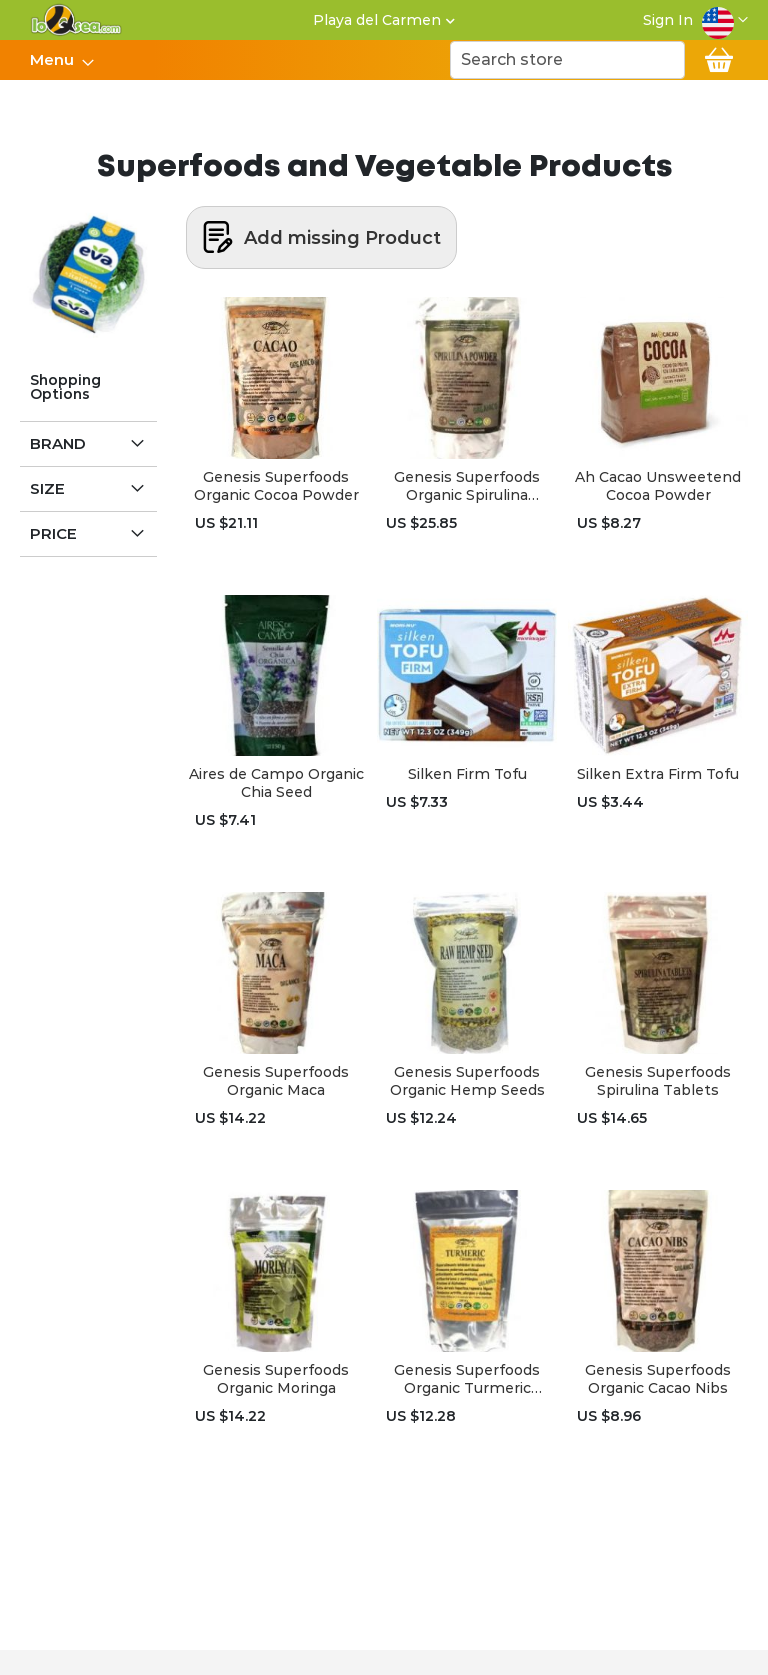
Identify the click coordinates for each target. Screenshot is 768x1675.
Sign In (668, 20)
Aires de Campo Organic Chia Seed (276, 783)
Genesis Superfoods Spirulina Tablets (658, 1081)
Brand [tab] (58, 443)
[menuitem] (56, 60)
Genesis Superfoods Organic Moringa (276, 1379)
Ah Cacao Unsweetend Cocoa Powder (658, 486)
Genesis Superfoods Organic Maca (276, 1081)
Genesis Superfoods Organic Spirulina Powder (467, 486)
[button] (725, 20)
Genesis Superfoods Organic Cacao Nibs (658, 1379)
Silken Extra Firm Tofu (658, 774)
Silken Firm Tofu (467, 774)
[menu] (61, 60)
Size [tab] (47, 488)
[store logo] (76, 20)
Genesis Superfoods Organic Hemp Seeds (467, 1081)
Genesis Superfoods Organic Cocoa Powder (276, 486)
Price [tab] (53, 533)
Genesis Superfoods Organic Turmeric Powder (467, 1379)
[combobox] (567, 60)
